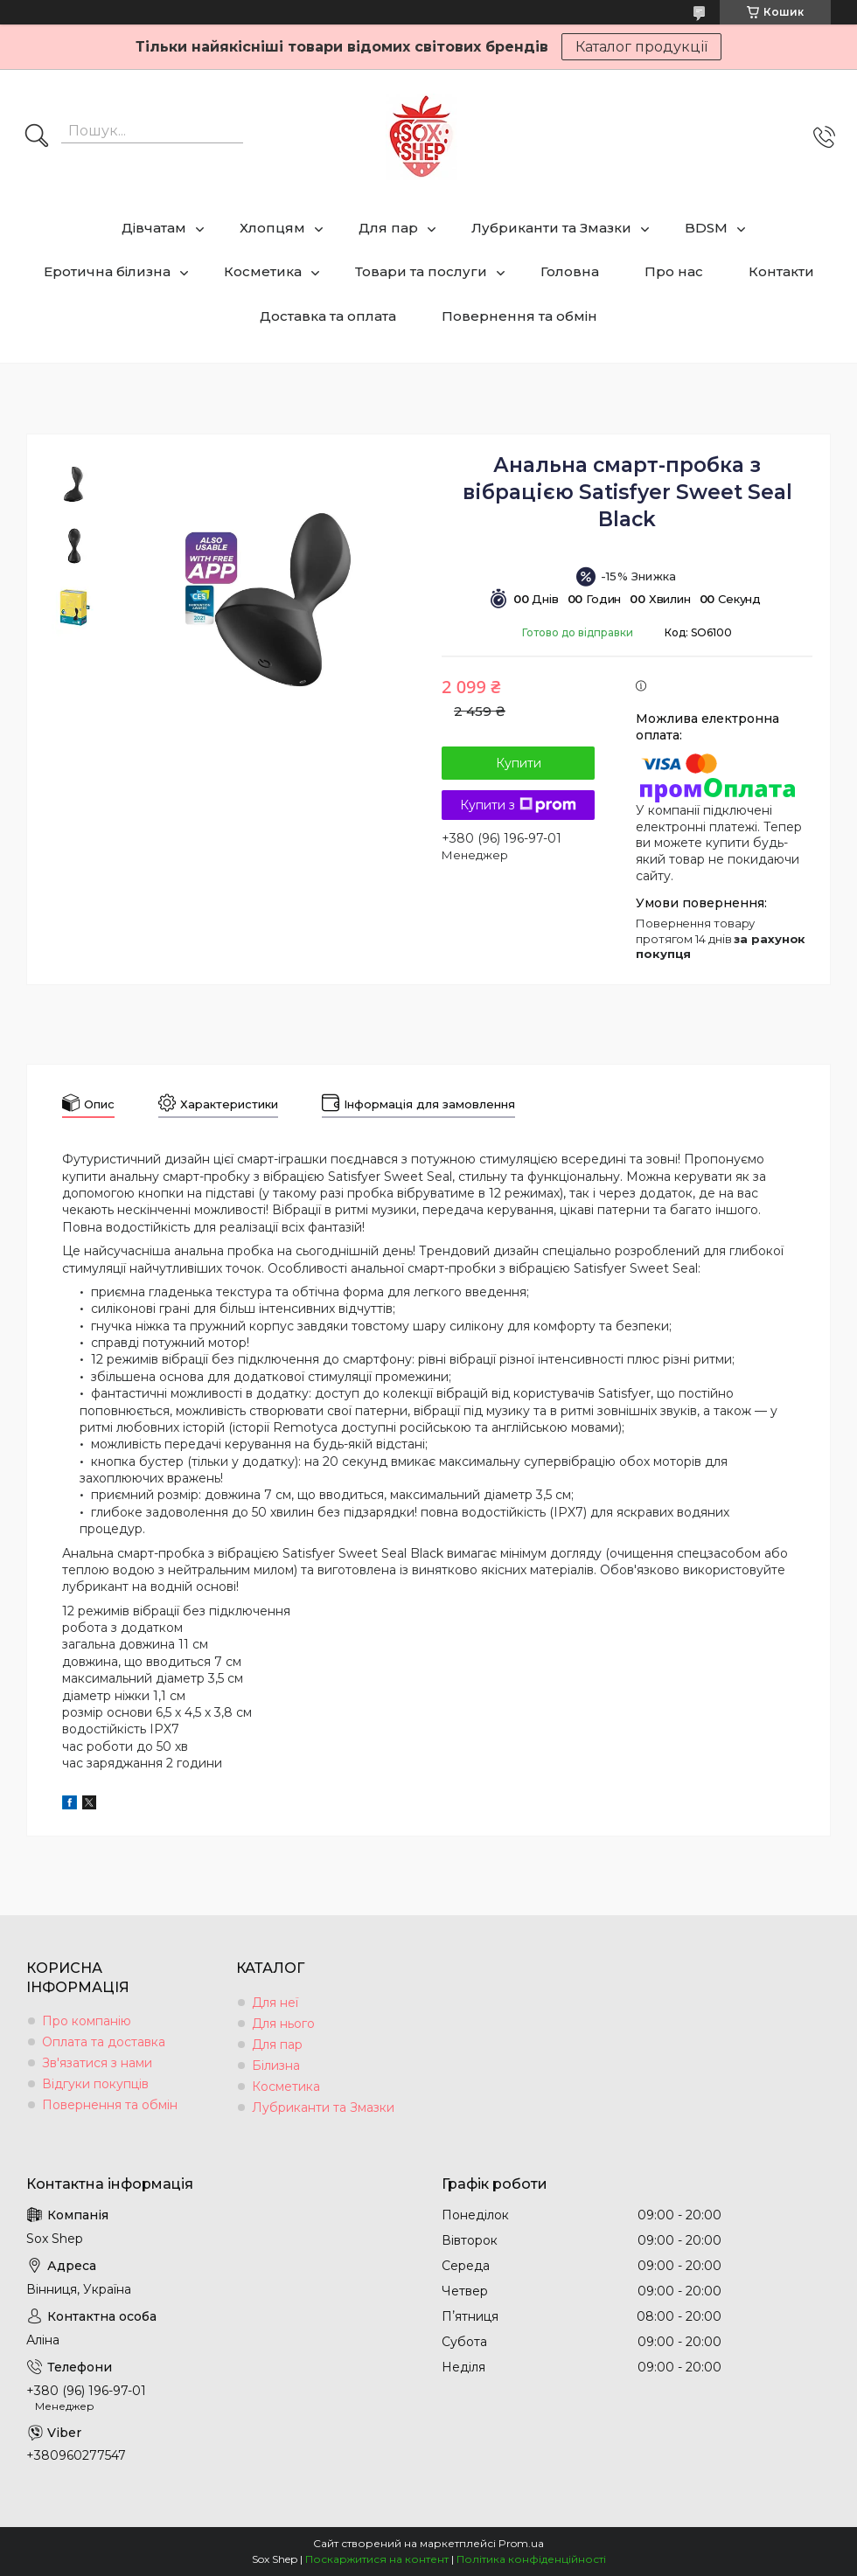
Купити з (518, 805)
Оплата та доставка (103, 2042)
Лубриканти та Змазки (551, 227)
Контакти (781, 271)
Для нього (283, 2023)
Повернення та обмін (519, 316)
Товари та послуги (421, 271)
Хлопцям (272, 227)
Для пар (388, 227)
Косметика (263, 271)
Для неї (275, 2002)
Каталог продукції (641, 46)
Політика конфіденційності (531, 2559)
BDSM (706, 227)
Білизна (276, 2065)
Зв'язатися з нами (97, 2063)
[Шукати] (36, 137)
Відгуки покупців (95, 2084)
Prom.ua (521, 2543)
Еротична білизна (107, 271)
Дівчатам (154, 227)
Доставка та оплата (328, 316)
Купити (518, 763)
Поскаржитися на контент (377, 2559)
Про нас (673, 271)
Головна (569, 271)
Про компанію (86, 2021)
